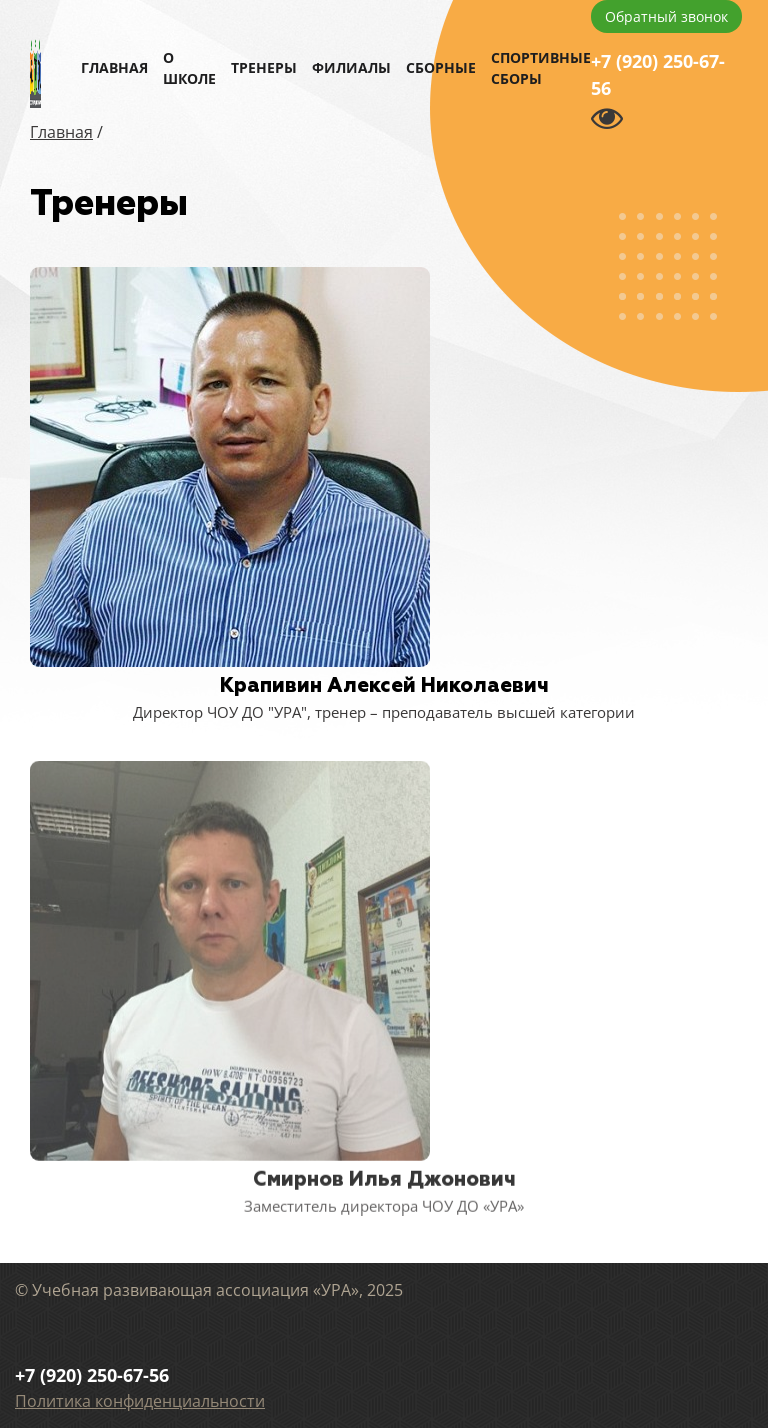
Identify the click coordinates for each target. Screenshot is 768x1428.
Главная (114, 67)
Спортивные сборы (541, 68)
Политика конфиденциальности (140, 1401)
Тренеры (264, 67)
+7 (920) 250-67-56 (658, 74)
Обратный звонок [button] (666, 16)
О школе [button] (189, 68)
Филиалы (351, 67)
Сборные (441, 67)
